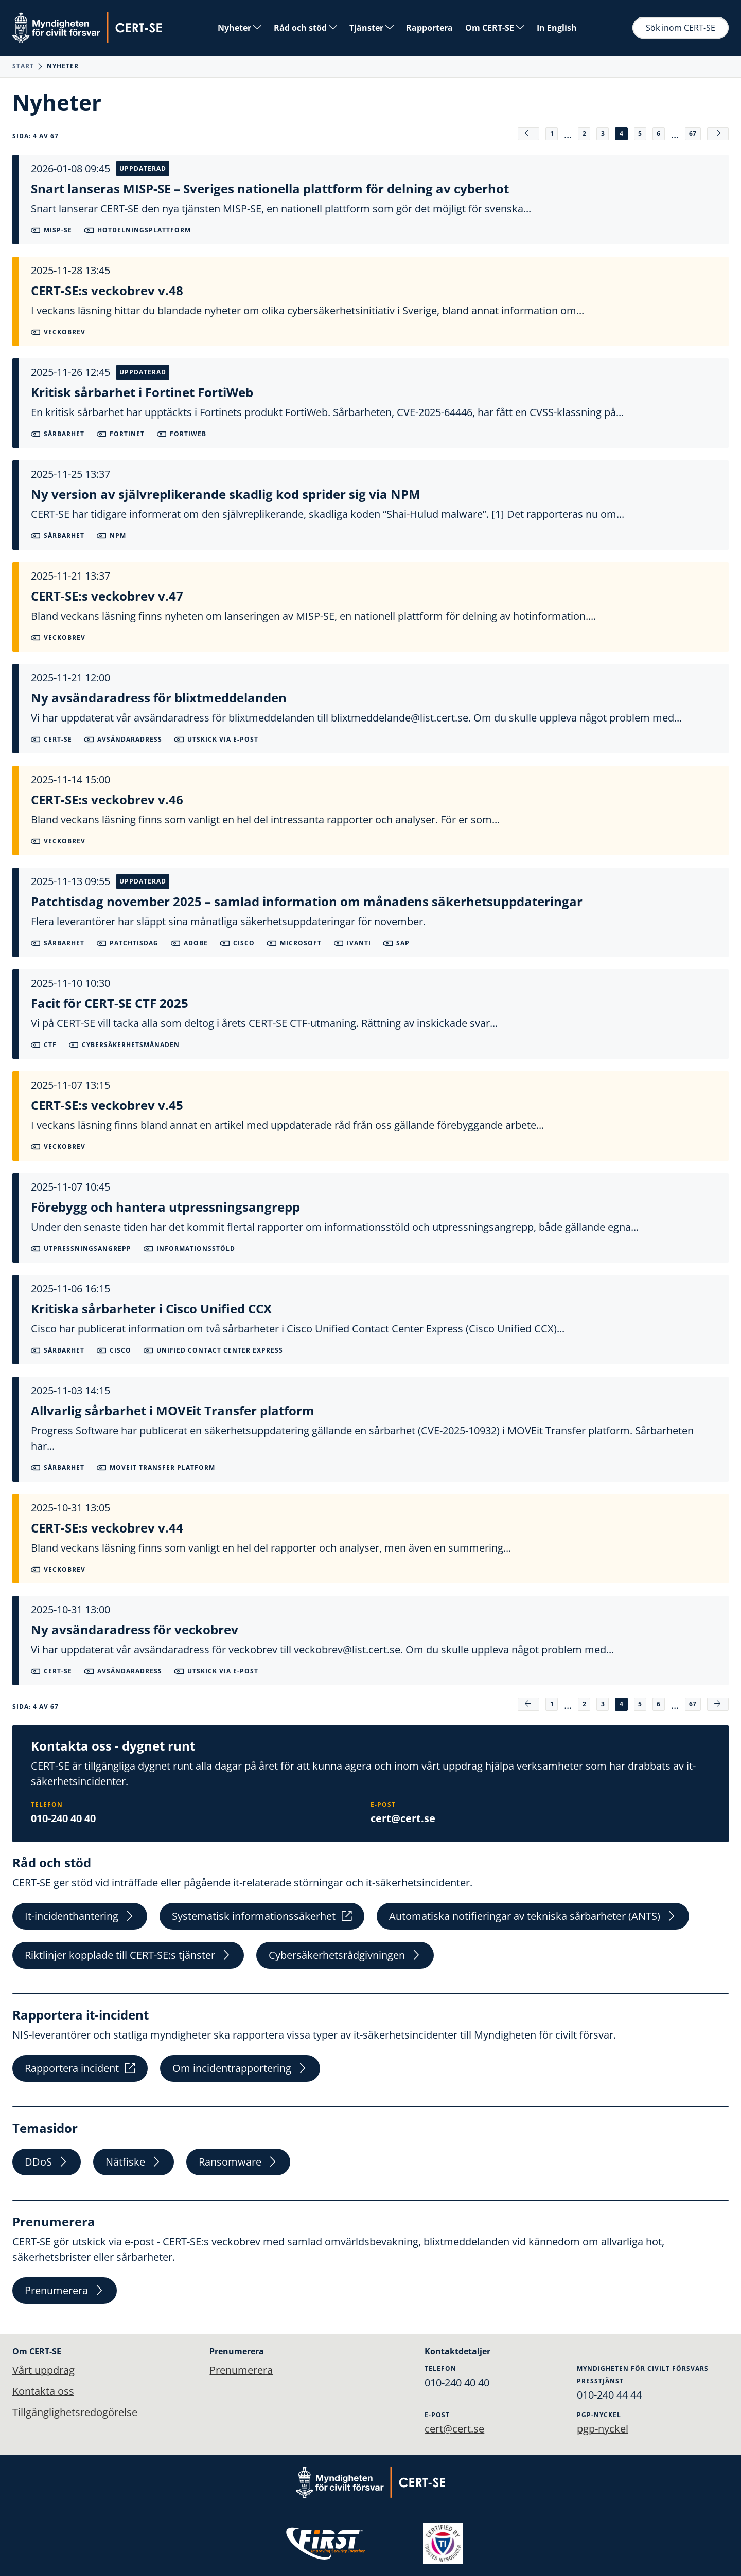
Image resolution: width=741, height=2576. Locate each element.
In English (557, 27)
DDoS (46, 2165)
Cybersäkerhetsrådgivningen (345, 1956)
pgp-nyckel (602, 2428)
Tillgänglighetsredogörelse (74, 2413)
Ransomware (238, 2165)
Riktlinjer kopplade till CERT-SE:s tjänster (128, 1956)
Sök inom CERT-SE (680, 27)
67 (692, 133)
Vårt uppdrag (43, 2369)
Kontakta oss (43, 2391)
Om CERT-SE (494, 27)
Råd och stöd (305, 27)
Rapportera (429, 27)
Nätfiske (133, 2165)
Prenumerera (64, 2294)
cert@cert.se (402, 1818)
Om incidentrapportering (240, 2070)
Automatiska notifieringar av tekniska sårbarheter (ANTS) (533, 1916)
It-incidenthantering (80, 1916)
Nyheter (239, 27)
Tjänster (371, 27)
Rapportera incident (80, 2070)
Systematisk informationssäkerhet (262, 1916)
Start (23, 66)
